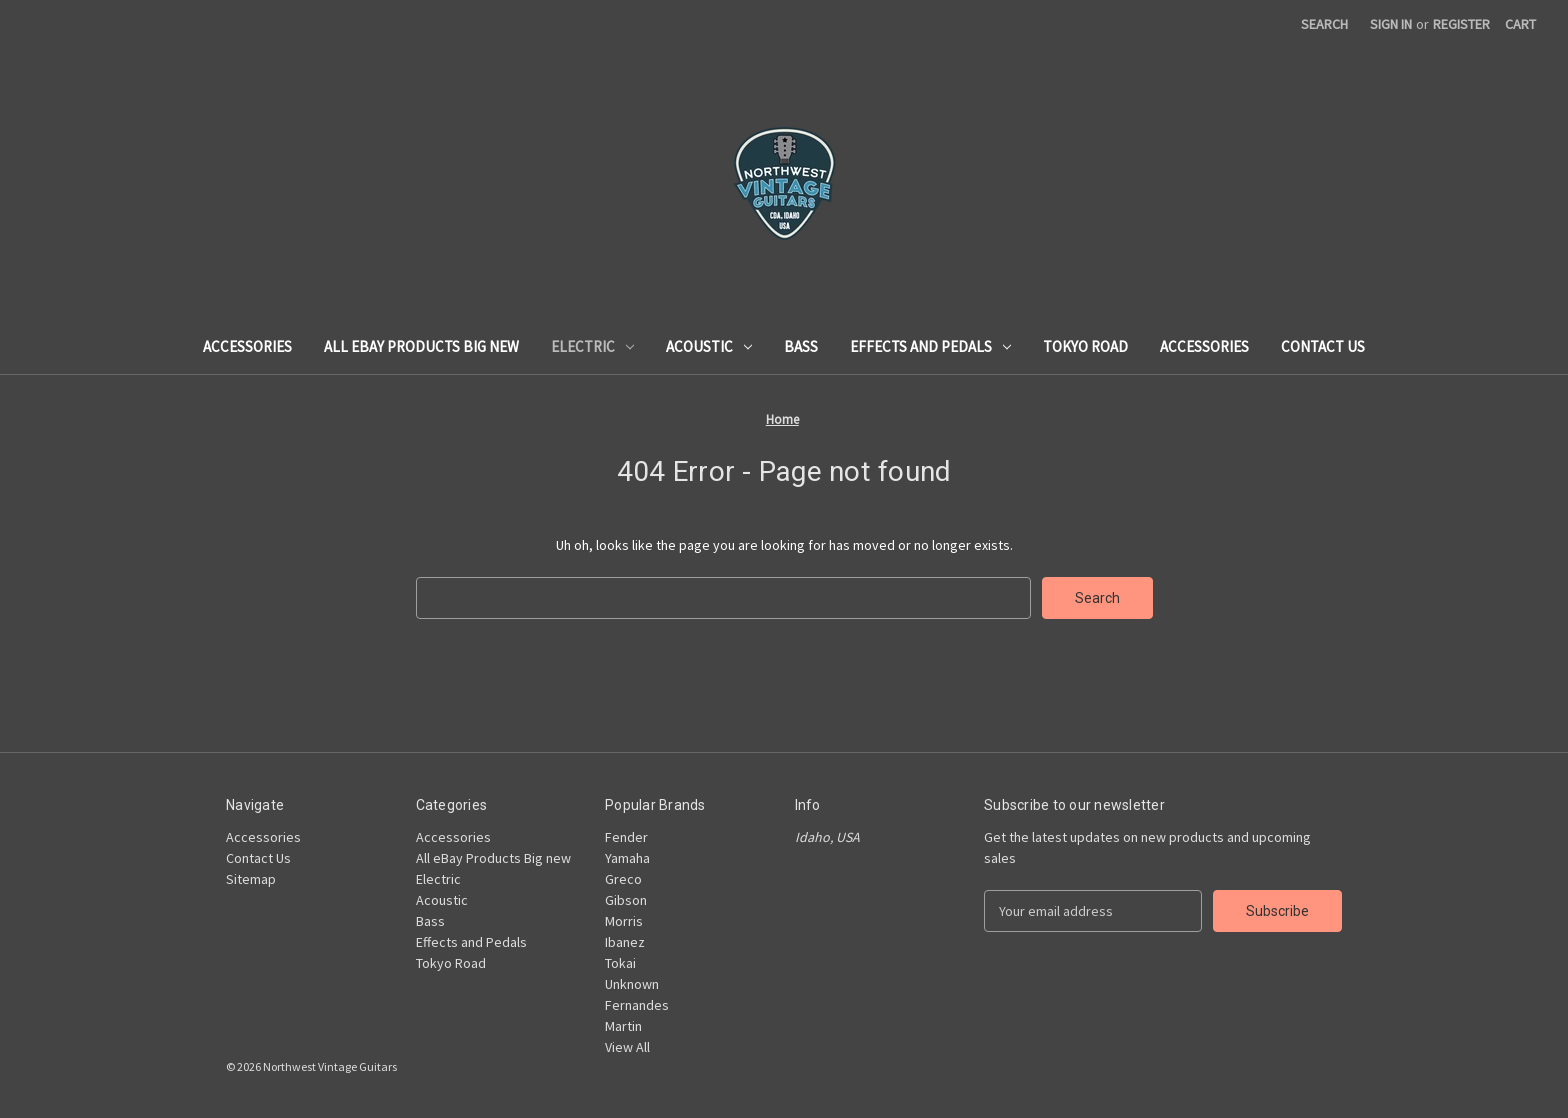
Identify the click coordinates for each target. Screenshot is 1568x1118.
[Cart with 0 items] (1520, 24)
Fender (626, 837)
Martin (623, 1026)
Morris (624, 921)
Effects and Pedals (930, 346)
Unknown (632, 984)
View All (627, 1047)
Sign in (1391, 24)
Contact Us (1323, 346)
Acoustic (709, 346)
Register (1461, 24)
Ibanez (625, 942)
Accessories (247, 346)
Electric (592, 346)
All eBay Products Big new (421, 346)
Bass (801, 346)
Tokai (620, 963)
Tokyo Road (1085, 346)
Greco (623, 879)
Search (1324, 24)
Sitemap (251, 879)
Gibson (626, 900)
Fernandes (637, 1005)
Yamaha (627, 858)
